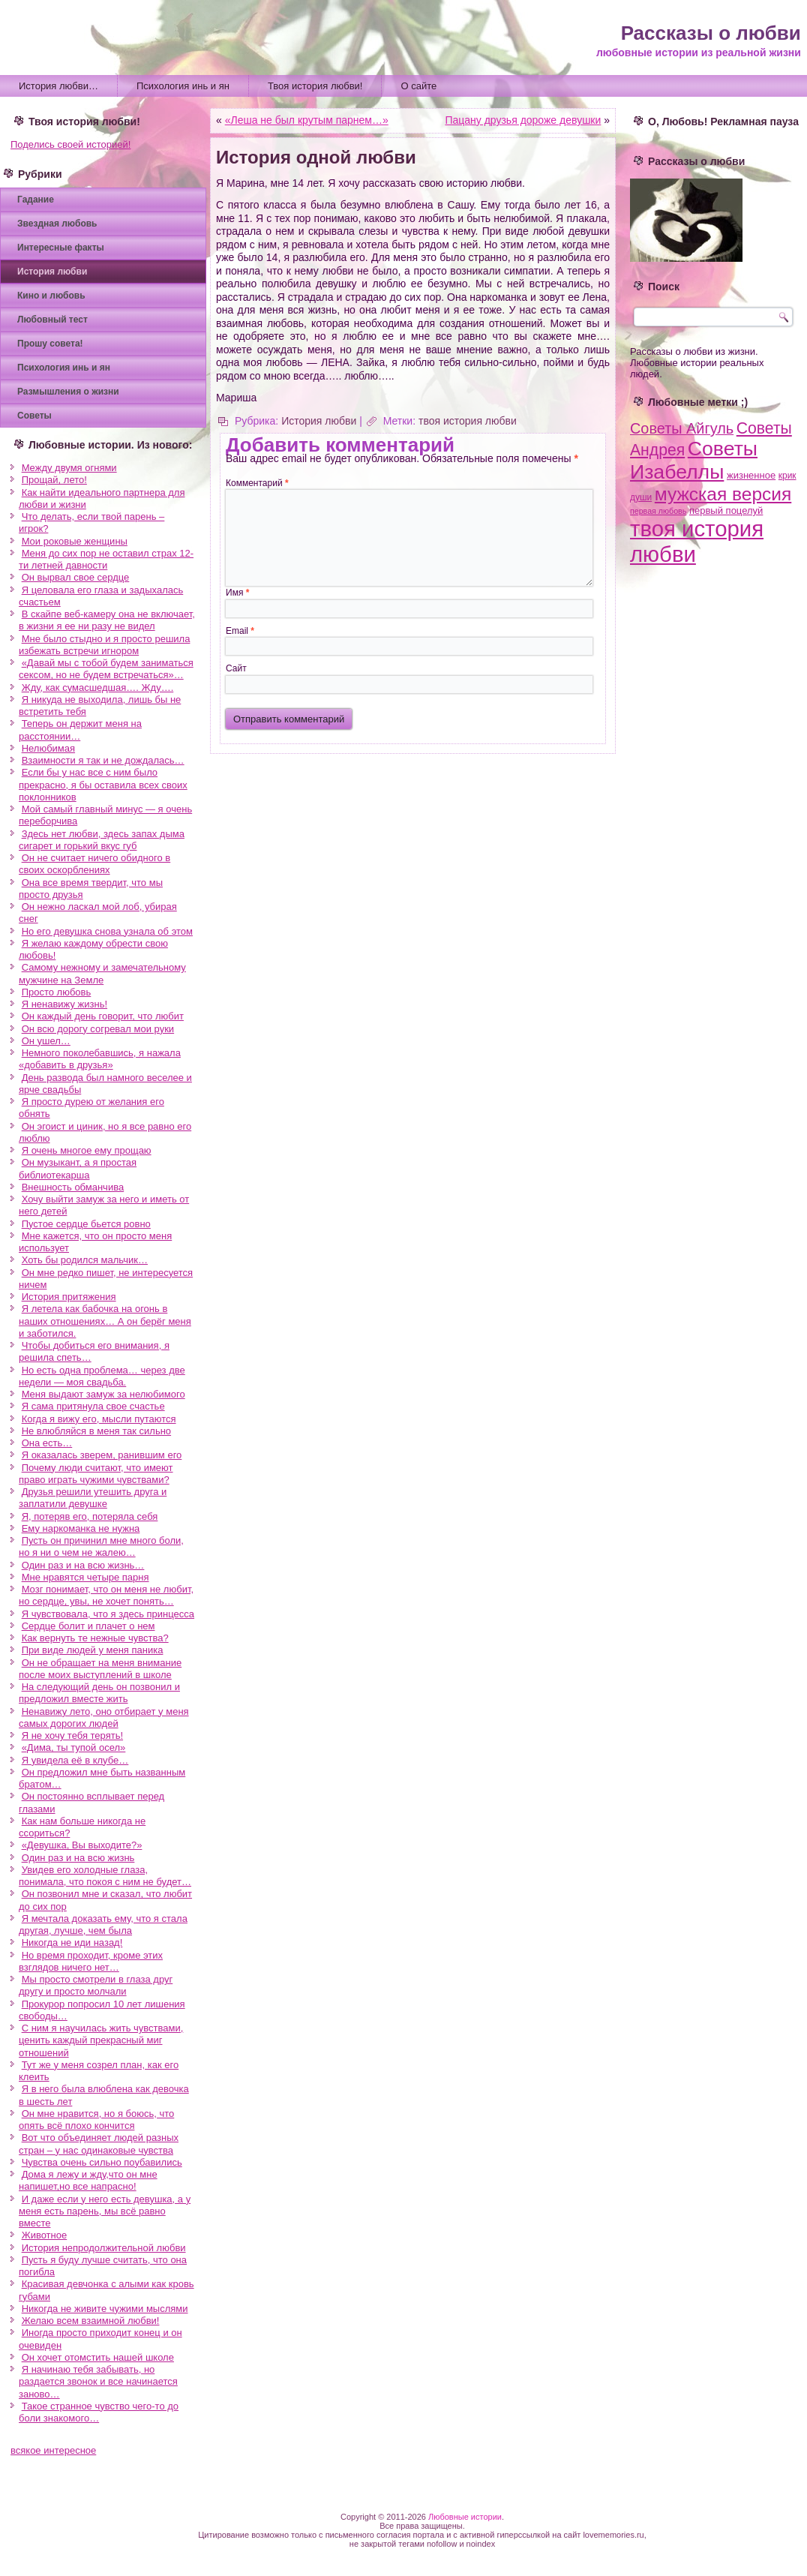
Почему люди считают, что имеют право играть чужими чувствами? (96, 1473)
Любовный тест (52, 319)
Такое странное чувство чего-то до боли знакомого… (98, 2412)
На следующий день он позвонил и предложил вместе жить (99, 1692)
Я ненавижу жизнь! (64, 1004)
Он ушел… (46, 1040)
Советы (34, 415)
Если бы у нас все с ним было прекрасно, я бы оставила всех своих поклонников (103, 785)
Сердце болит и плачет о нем (88, 1626)
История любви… (58, 86)
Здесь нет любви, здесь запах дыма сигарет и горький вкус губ (101, 839)
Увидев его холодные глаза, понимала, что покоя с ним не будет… (105, 1875)
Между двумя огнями (69, 467)
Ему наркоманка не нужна (81, 1528)
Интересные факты (60, 247)
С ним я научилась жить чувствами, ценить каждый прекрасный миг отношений (101, 2040)
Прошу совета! (50, 343)
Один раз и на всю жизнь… (83, 1565)
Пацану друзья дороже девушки (523, 120)
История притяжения (69, 1296)
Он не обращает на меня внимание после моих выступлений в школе (100, 1668)
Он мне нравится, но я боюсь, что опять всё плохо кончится (96, 2119)
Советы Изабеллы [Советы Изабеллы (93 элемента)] (694, 460)
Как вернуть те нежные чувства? (95, 1638)
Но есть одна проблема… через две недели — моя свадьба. (102, 1376)
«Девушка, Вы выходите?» (82, 1845)
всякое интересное (53, 2450)
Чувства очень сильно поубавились (102, 2162)
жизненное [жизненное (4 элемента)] (751, 475)
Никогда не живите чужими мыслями (105, 2308)
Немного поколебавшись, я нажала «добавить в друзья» (100, 1058)
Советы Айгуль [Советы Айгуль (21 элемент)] (682, 428)
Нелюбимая (48, 748)
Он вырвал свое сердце (76, 577)
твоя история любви (467, 421)
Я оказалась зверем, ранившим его (102, 1455)
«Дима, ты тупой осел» (74, 1747)
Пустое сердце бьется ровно (86, 1223)
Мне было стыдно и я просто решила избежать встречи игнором (104, 644)
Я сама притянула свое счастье (93, 1406)
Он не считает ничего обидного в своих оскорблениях (94, 863)
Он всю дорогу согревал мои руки (98, 1028)
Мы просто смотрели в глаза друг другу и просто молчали (95, 1985)
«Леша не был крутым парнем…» (306, 120)
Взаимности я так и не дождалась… (103, 760)
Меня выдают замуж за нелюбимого (103, 1394)
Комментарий (257, 483)
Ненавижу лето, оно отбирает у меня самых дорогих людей (104, 1717)
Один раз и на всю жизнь (78, 1857)
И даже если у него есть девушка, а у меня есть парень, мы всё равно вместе (104, 2211)
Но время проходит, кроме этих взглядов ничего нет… (91, 1961)
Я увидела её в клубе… (75, 1760)
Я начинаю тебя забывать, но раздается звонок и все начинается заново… (98, 2382)
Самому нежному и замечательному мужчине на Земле (102, 973)
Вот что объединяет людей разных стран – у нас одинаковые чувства (98, 2143)
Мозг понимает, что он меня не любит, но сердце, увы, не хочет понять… (106, 1595)
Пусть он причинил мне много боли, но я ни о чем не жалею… (101, 1546)
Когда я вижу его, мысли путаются (99, 1419)
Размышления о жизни (68, 391)
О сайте (418, 86)
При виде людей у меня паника (93, 1650)
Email (240, 631)
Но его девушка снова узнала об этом (107, 931)
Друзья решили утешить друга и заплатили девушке (92, 1497)
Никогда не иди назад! (72, 1942)
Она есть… (47, 1443)
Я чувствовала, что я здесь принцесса (108, 1614)
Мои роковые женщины (75, 541)
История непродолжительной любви (104, 2247)
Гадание (35, 199)
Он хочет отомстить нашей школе (98, 2357)
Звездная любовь (57, 223)
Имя (237, 592)
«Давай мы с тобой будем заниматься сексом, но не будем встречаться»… (106, 668)
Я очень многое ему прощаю (87, 1150)
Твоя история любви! (315, 86)
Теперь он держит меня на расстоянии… (80, 729)
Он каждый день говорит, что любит (103, 1016)
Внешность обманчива (73, 1187)
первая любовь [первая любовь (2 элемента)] (658, 510)
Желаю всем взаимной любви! (91, 2320)
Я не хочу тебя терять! (72, 1735)
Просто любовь (57, 992)
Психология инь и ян (183, 86)
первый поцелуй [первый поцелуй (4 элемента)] (726, 510)
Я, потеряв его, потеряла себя (90, 1516)
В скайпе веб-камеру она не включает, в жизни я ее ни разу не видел (107, 620)
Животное (45, 2235)
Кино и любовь (51, 295)
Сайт (236, 668)
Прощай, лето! (54, 479)
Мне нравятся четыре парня (85, 1577)
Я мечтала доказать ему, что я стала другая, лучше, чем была (103, 1924)
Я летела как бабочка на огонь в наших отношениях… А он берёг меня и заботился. (105, 1321)
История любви (52, 271)
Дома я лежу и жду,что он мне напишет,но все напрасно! (88, 2180)
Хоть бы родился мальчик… (85, 1259)
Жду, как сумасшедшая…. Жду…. (98, 687)
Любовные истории (465, 2516)
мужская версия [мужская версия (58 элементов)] (723, 494)
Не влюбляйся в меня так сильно (96, 1431)
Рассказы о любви (711, 33)
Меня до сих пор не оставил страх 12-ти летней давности (106, 559)
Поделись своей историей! (70, 144)
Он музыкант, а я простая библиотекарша (77, 1168)
